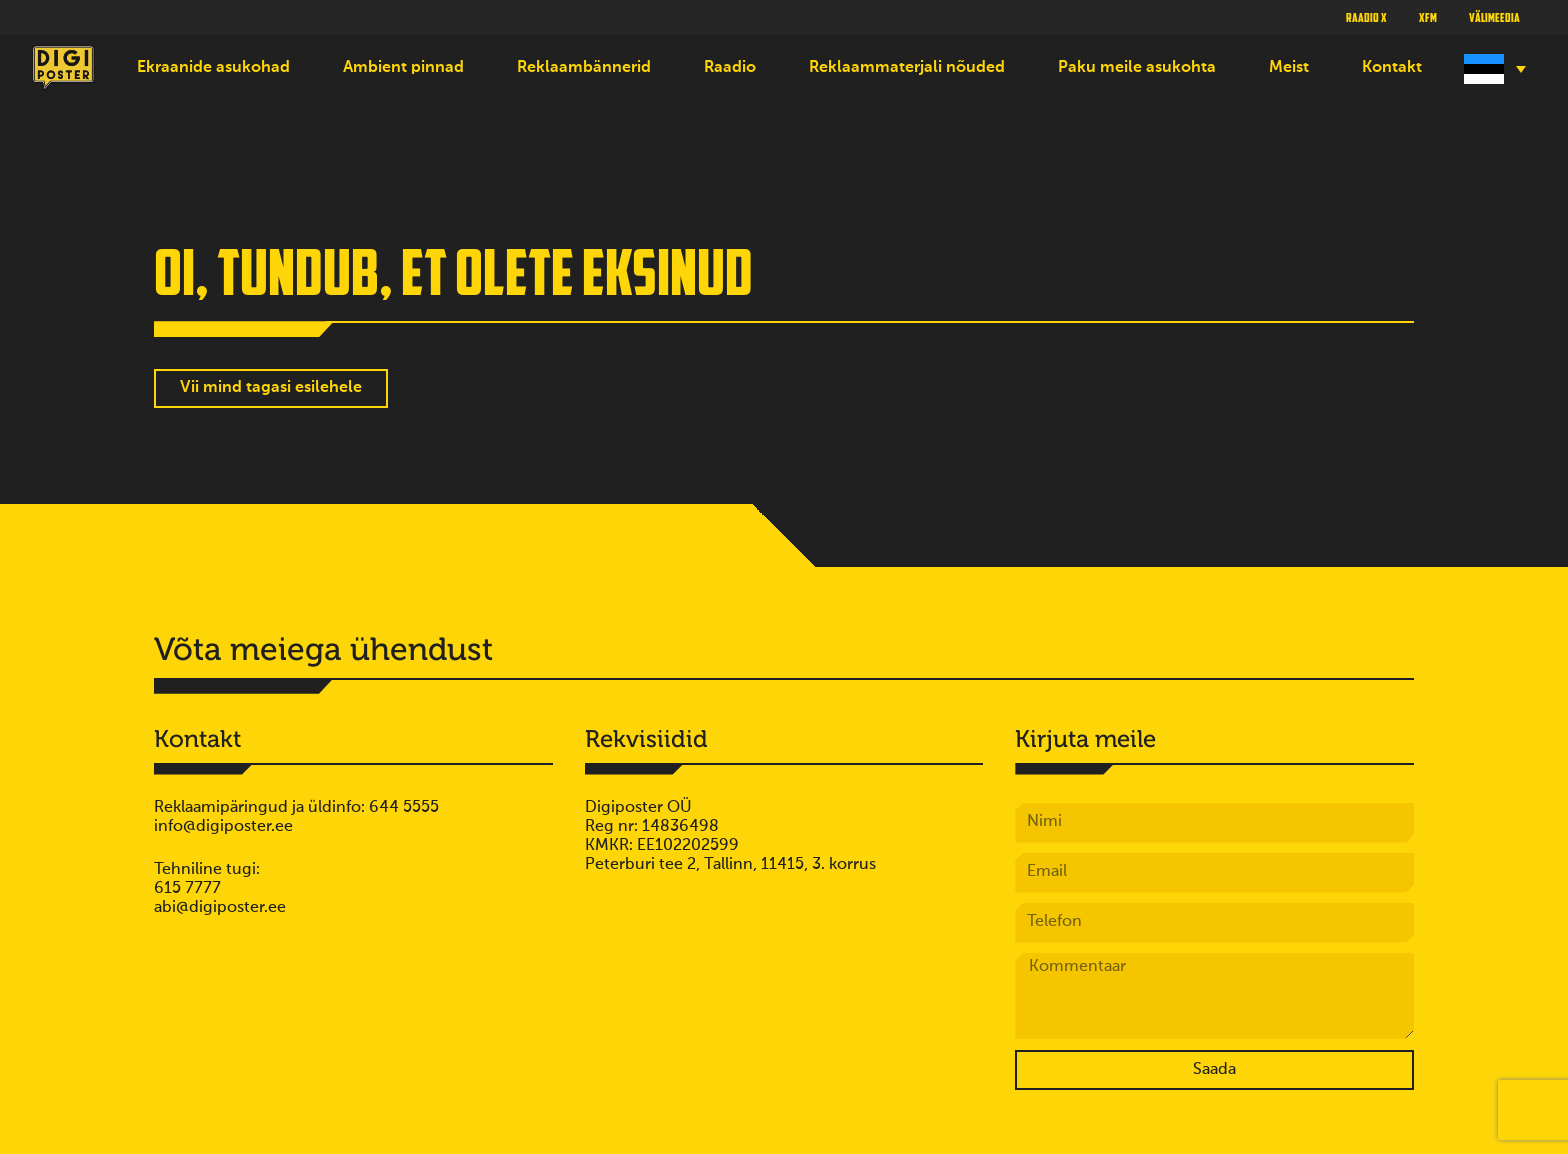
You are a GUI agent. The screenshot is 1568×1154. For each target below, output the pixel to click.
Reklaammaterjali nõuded (907, 68)
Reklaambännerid (584, 68)
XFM (1428, 17)
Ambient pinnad (403, 68)
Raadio (730, 68)
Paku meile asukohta (1137, 68)
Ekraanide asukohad (213, 68)
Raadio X (1366, 17)
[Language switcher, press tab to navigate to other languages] (1492, 69)
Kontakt (1392, 68)
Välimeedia (1494, 17)
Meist (1289, 68)
